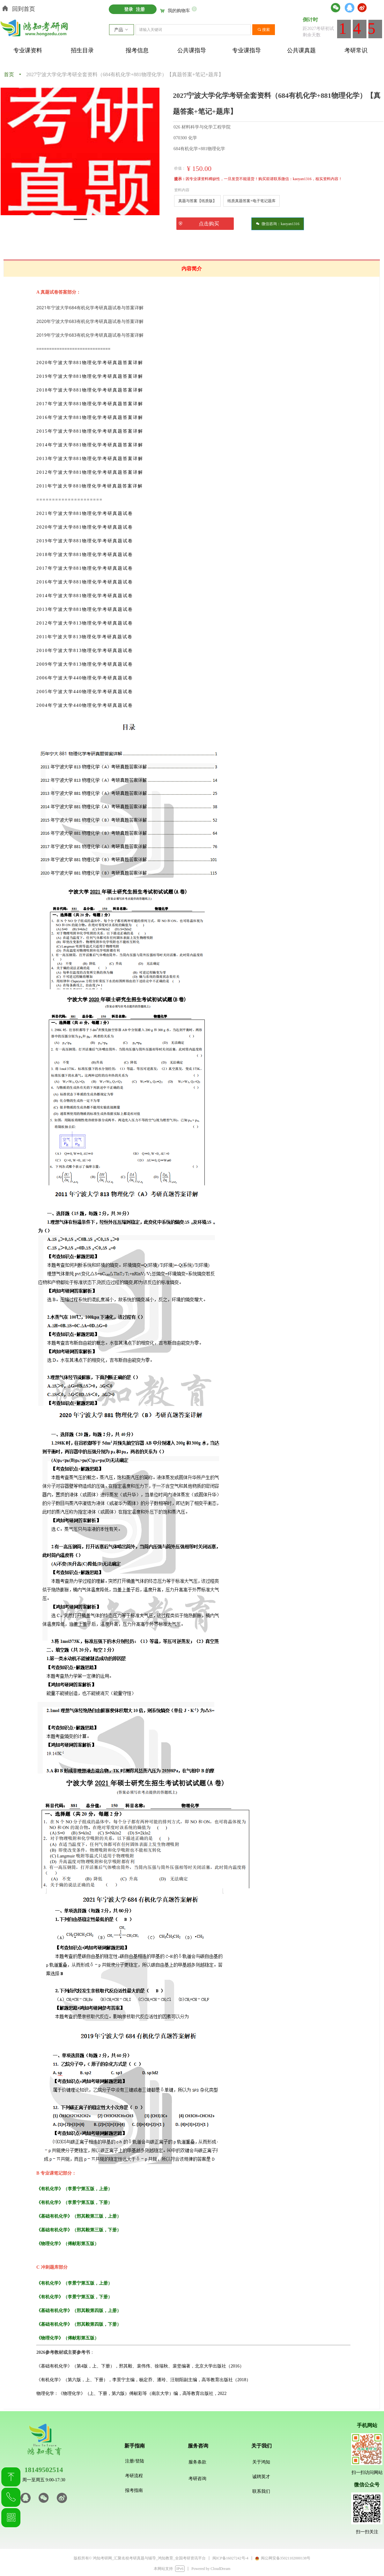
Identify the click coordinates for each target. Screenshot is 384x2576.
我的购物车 (179, 11)
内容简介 (191, 268)
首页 (9, 74)
